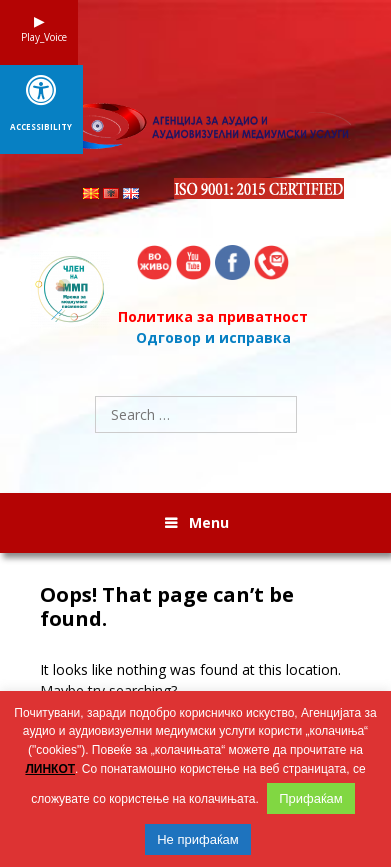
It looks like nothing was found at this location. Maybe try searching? (190, 680)
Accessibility (41, 127)
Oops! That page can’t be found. (167, 607)
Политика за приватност (213, 316)
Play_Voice (39, 37)
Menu (209, 522)
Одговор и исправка (213, 337)
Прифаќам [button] (311, 798)
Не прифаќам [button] (198, 839)
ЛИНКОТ (50, 769)
